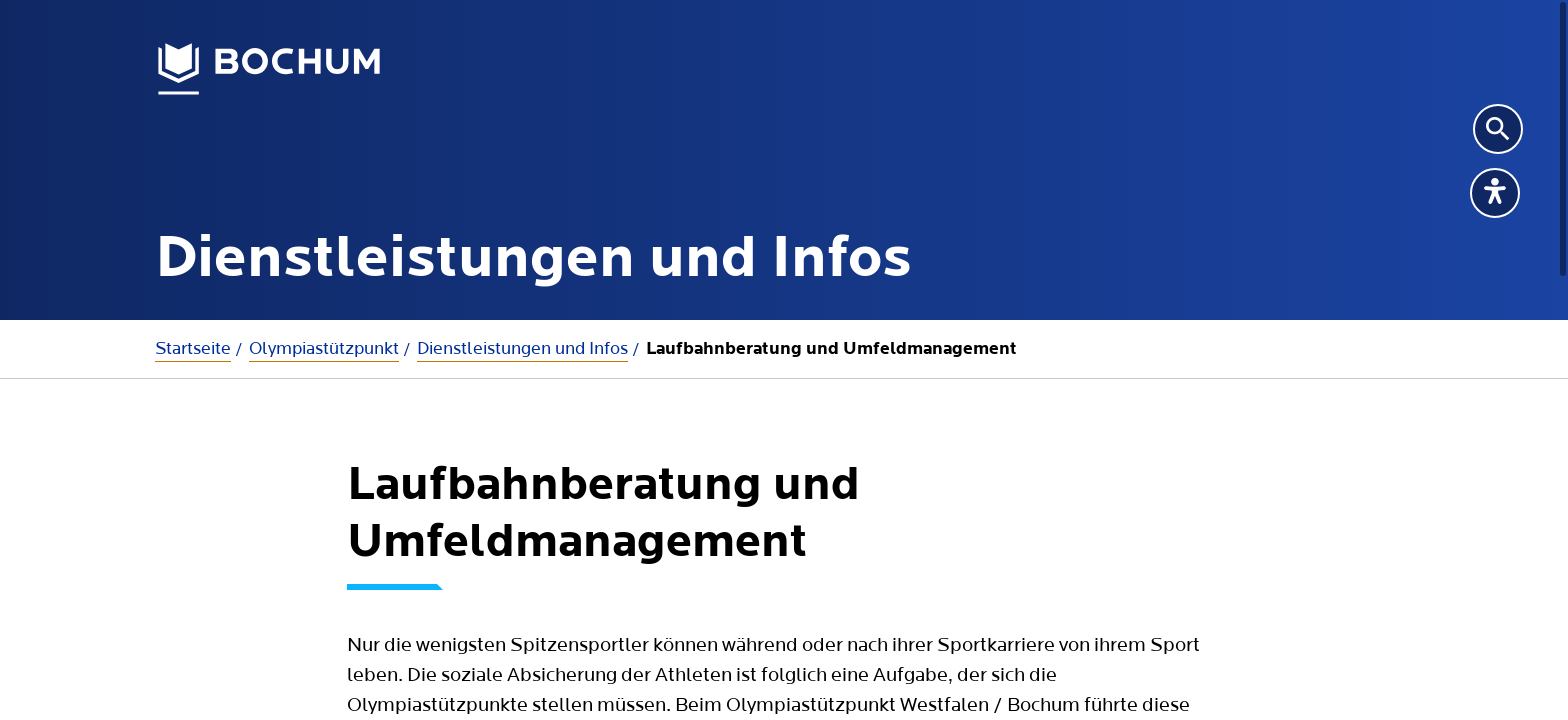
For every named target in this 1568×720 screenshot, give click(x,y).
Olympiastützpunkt (324, 348)
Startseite (193, 348)
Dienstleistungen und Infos (522, 348)
